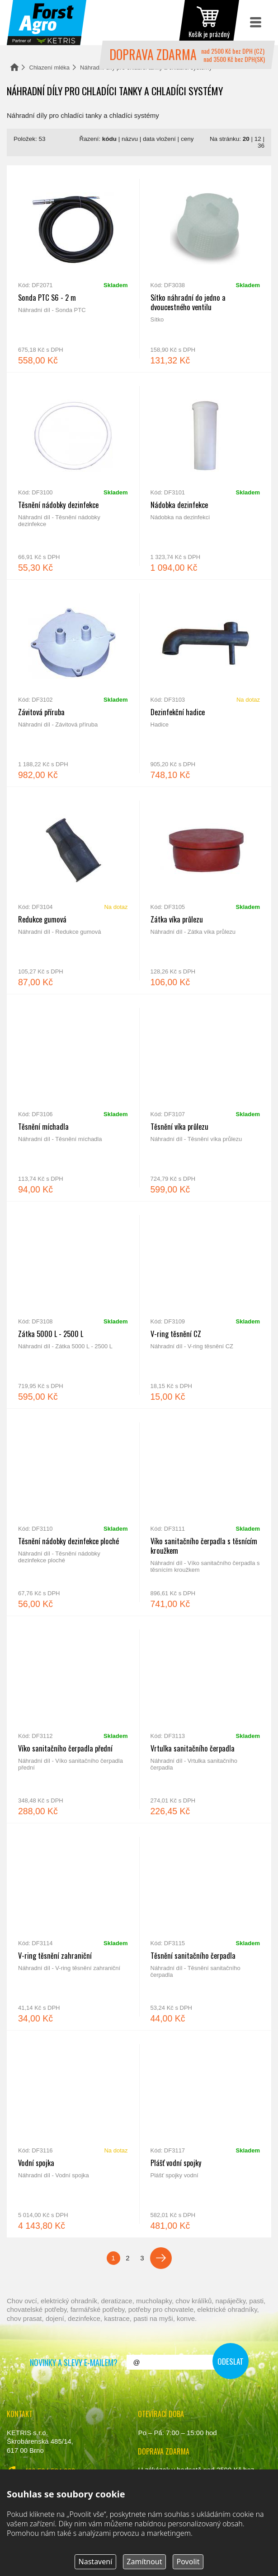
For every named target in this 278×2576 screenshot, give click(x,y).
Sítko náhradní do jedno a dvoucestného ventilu (205, 268)
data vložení (159, 138)
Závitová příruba (73, 683)
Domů (14, 67)
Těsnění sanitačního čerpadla (205, 1926)
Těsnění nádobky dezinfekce (73, 476)
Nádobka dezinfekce (205, 476)
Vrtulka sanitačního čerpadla (205, 1719)
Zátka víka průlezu (205, 890)
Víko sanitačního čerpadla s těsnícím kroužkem (205, 1512)
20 (246, 138)
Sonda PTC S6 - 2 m (73, 268)
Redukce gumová (73, 890)
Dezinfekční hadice (205, 683)
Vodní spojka (73, 2134)
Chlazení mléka (49, 67)
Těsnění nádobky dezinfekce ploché (73, 1512)
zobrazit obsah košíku (209, 22)
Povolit (188, 2562)
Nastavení (96, 2562)
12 (257, 138)
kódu (109, 138)
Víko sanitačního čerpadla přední (73, 1719)
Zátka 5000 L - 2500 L (73, 1305)
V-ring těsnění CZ (205, 1305)
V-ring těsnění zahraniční (73, 1926)
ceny (187, 138)
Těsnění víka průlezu (205, 1097)
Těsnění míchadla (73, 1097)
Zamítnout (144, 2562)
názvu (130, 138)
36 (261, 145)
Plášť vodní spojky (205, 2134)
